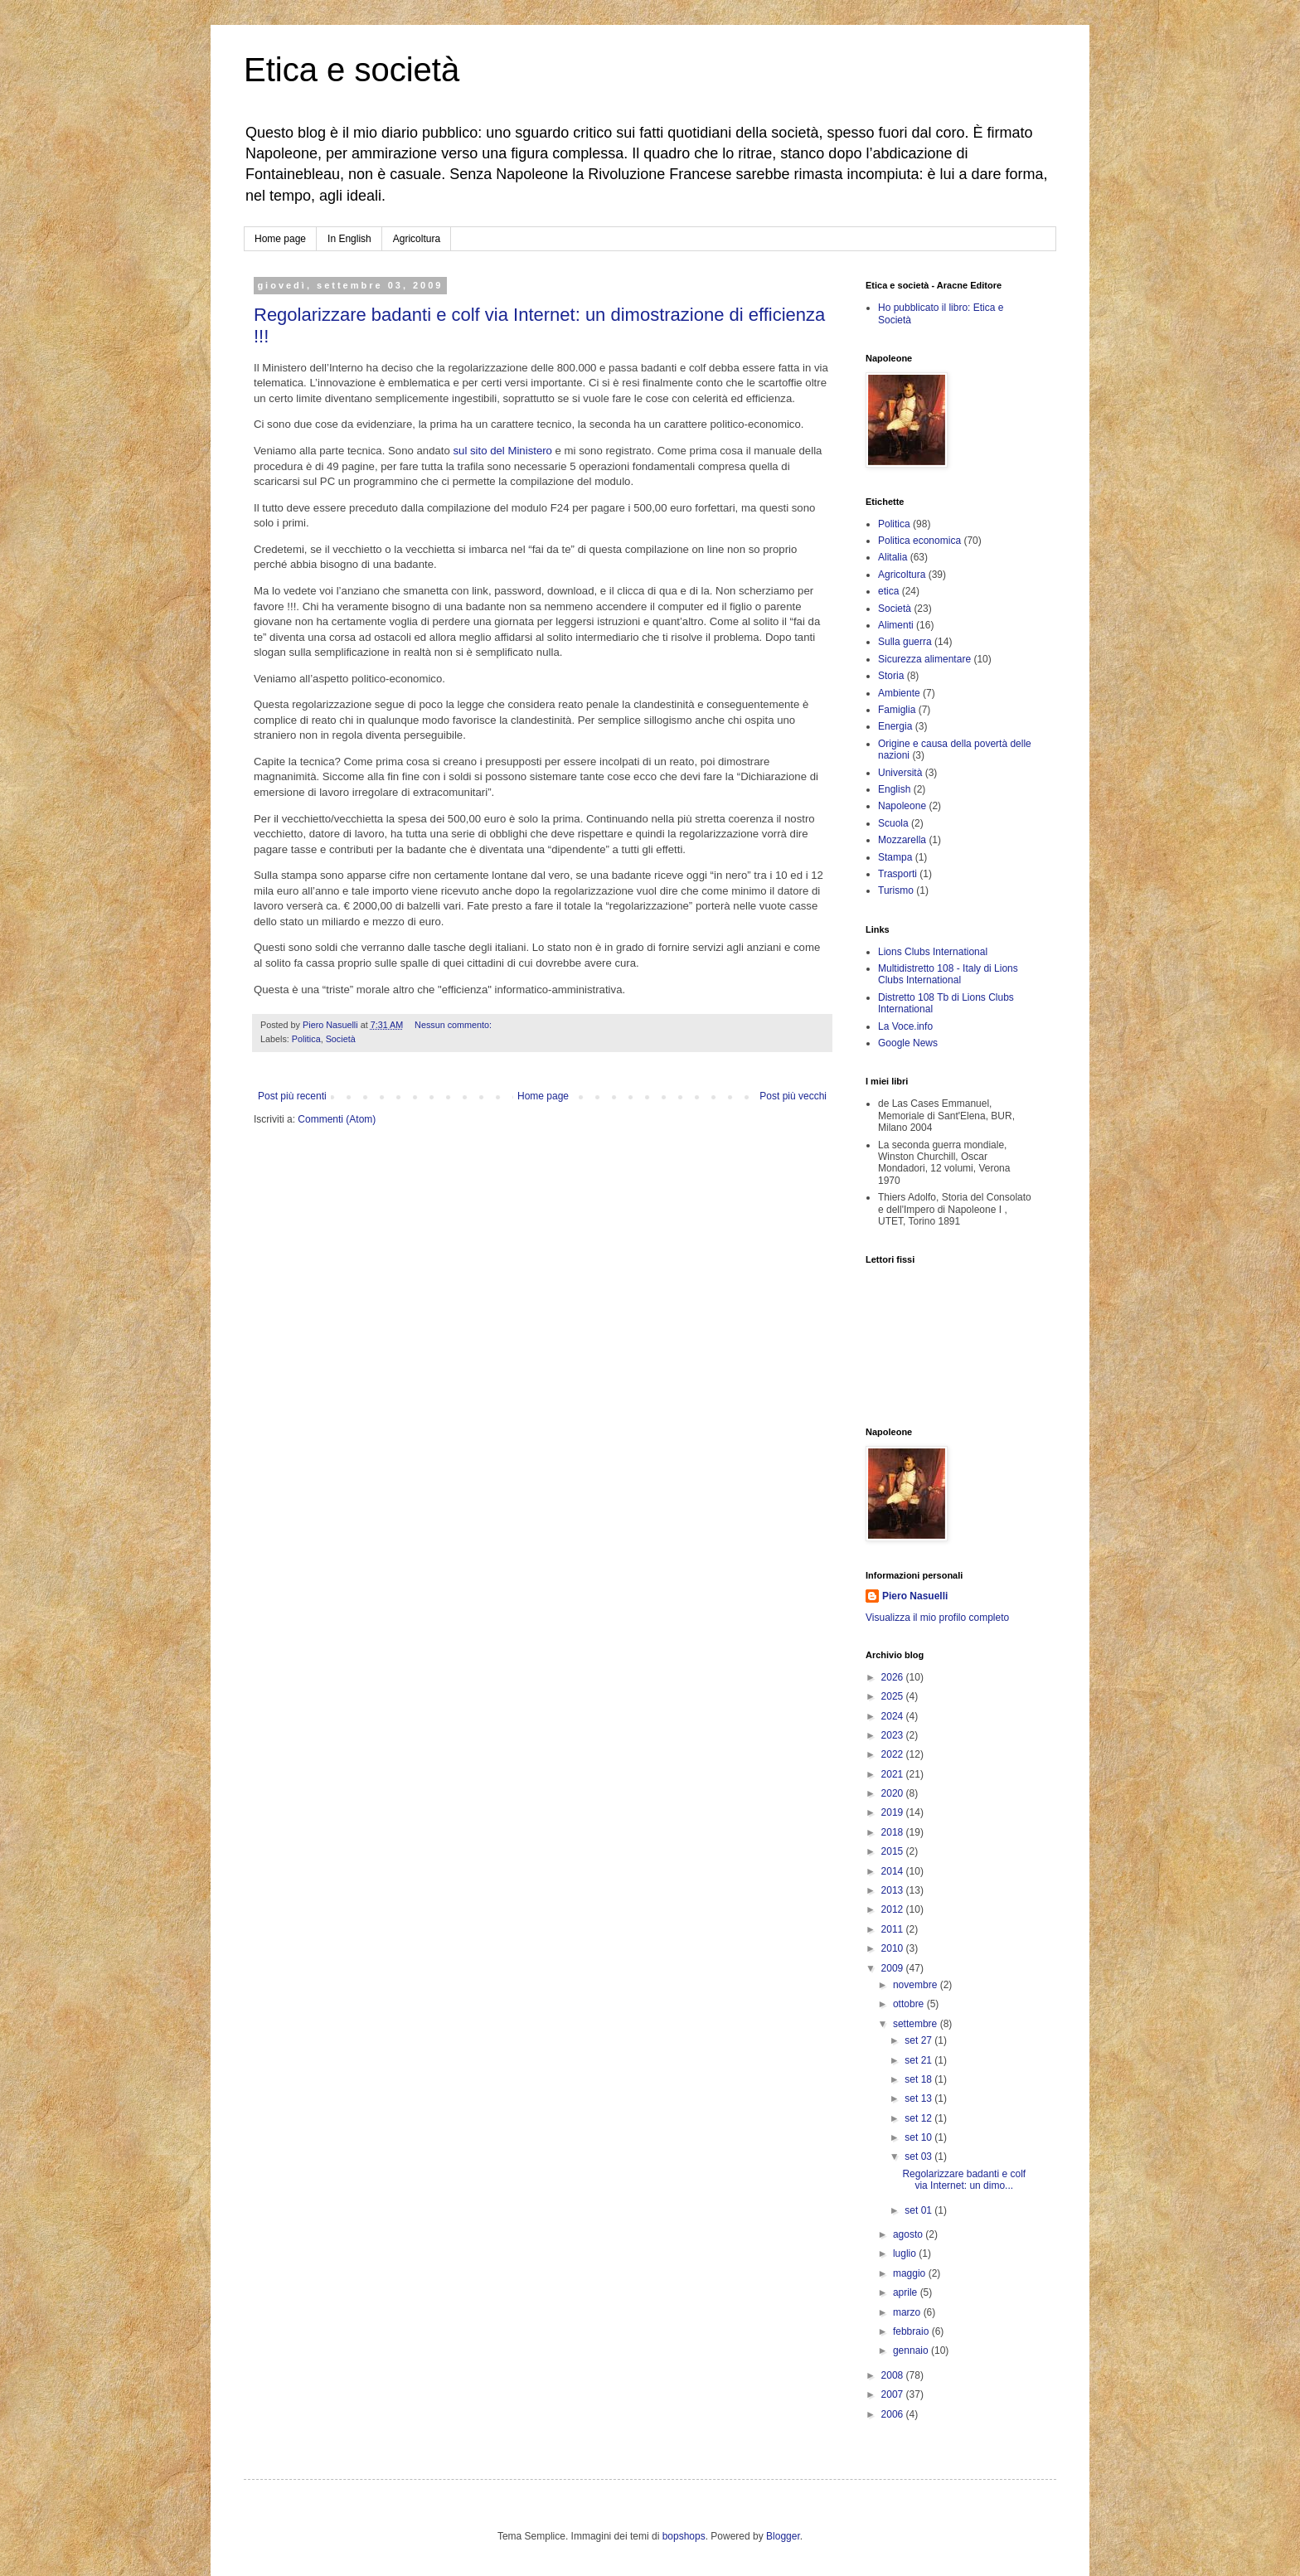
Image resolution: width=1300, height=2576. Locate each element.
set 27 (919, 2040)
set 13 (919, 2098)
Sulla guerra (905, 642)
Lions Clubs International (932, 952)
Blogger (783, 2536)
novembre (916, 1985)
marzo (908, 2312)
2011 (893, 1929)
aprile (906, 2292)
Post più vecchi (793, 1096)
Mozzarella (902, 840)
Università (900, 773)
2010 (893, 1948)
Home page (280, 239)
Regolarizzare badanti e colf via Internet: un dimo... (964, 2179)
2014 (893, 1871)
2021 (893, 1774)
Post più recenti (292, 1096)
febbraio (912, 2331)
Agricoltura (416, 239)
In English (349, 239)
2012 (893, 1909)
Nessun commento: (454, 1025)
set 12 (919, 2118)
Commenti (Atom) (337, 1119)
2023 (893, 1735)
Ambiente (899, 693)
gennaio (912, 2350)
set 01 (919, 2210)
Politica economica (919, 540)
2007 (893, 2394)
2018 (893, 1832)
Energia (895, 726)
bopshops (684, 2536)
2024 (893, 1716)
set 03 (919, 2156)
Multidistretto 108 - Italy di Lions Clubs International (948, 974)
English (894, 789)
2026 (893, 1677)
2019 (893, 1812)
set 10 (919, 2137)
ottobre (910, 2004)
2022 (893, 1754)
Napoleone (902, 806)
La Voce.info (905, 1026)
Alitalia (892, 557)
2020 (893, 1793)
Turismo (896, 890)
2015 (893, 1851)
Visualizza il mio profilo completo (937, 1617)
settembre (916, 2024)
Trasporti (897, 874)
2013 (893, 1890)
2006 (893, 2414)
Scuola (893, 823)
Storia (891, 676)
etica (888, 591)
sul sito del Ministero (502, 450)
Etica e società (351, 69)
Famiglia (896, 710)
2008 (893, 2375)
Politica (306, 1039)
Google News (908, 1043)
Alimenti (896, 625)
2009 (893, 1968)
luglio (906, 2253)
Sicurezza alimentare (924, 659)
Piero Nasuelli (915, 1596)
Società (341, 1039)
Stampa (895, 857)
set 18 (919, 2079)
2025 (893, 1696)
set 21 (919, 2060)
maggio (911, 2273)
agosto (909, 2234)
